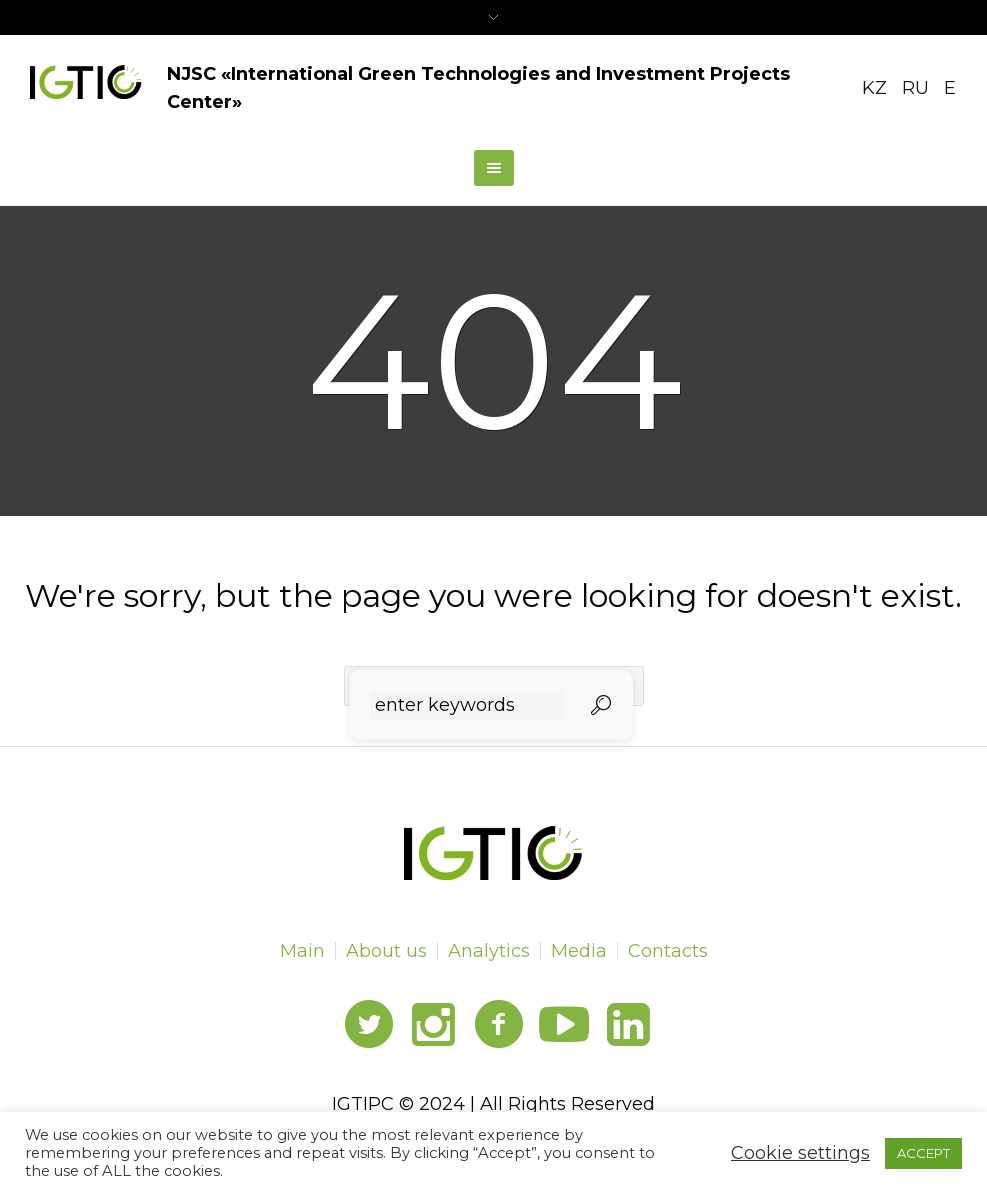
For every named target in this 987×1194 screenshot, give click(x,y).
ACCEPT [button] (923, 1153)
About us (386, 951)
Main (302, 951)
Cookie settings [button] (800, 1153)
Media (579, 951)
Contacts (668, 951)
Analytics (489, 951)
